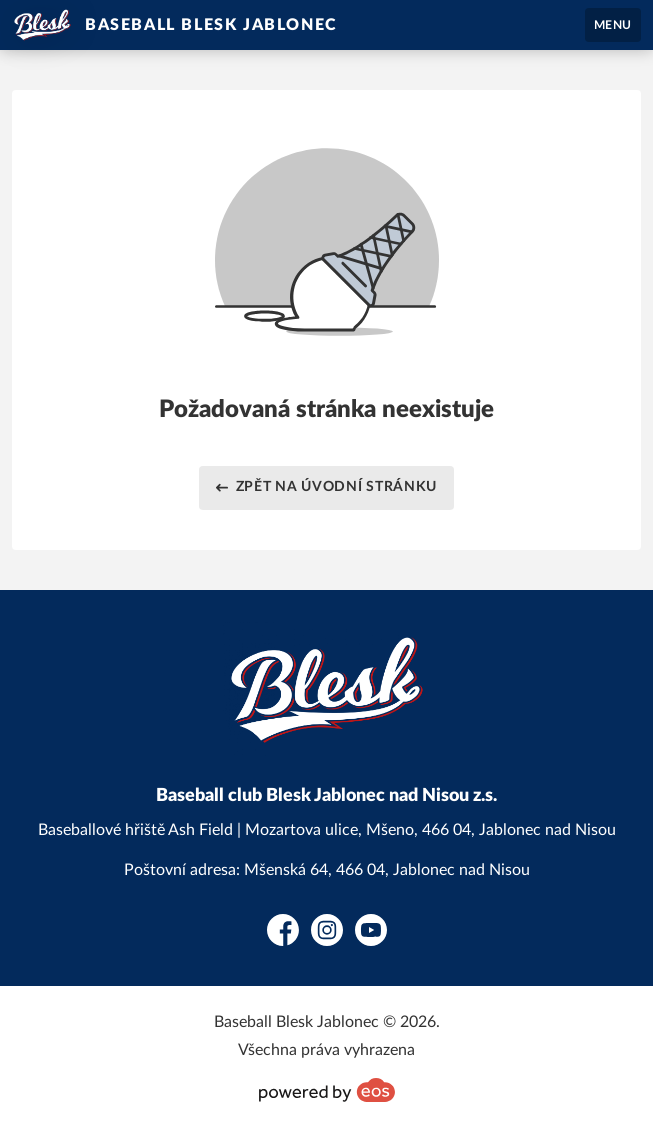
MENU (613, 25)
